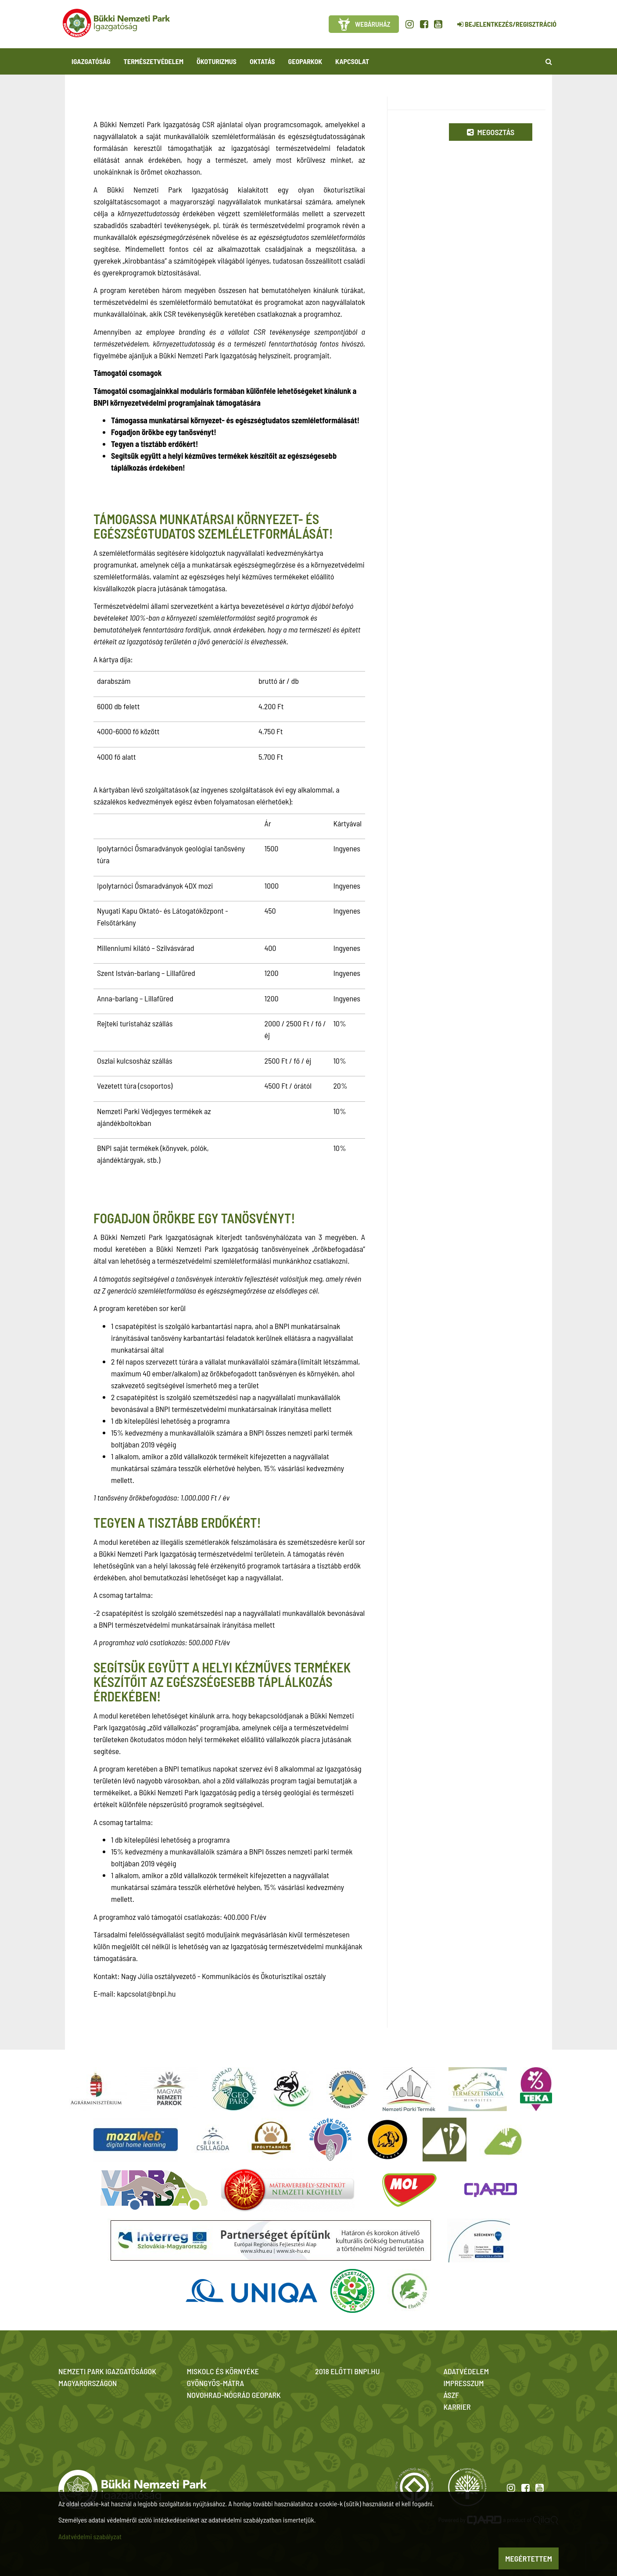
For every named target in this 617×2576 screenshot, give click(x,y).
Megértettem (528, 2558)
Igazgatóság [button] (91, 61)
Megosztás (490, 132)
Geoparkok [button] (305, 61)
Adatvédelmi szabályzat (90, 2536)
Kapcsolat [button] (352, 61)
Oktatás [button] (262, 61)
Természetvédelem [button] (153, 61)
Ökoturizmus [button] (217, 61)
